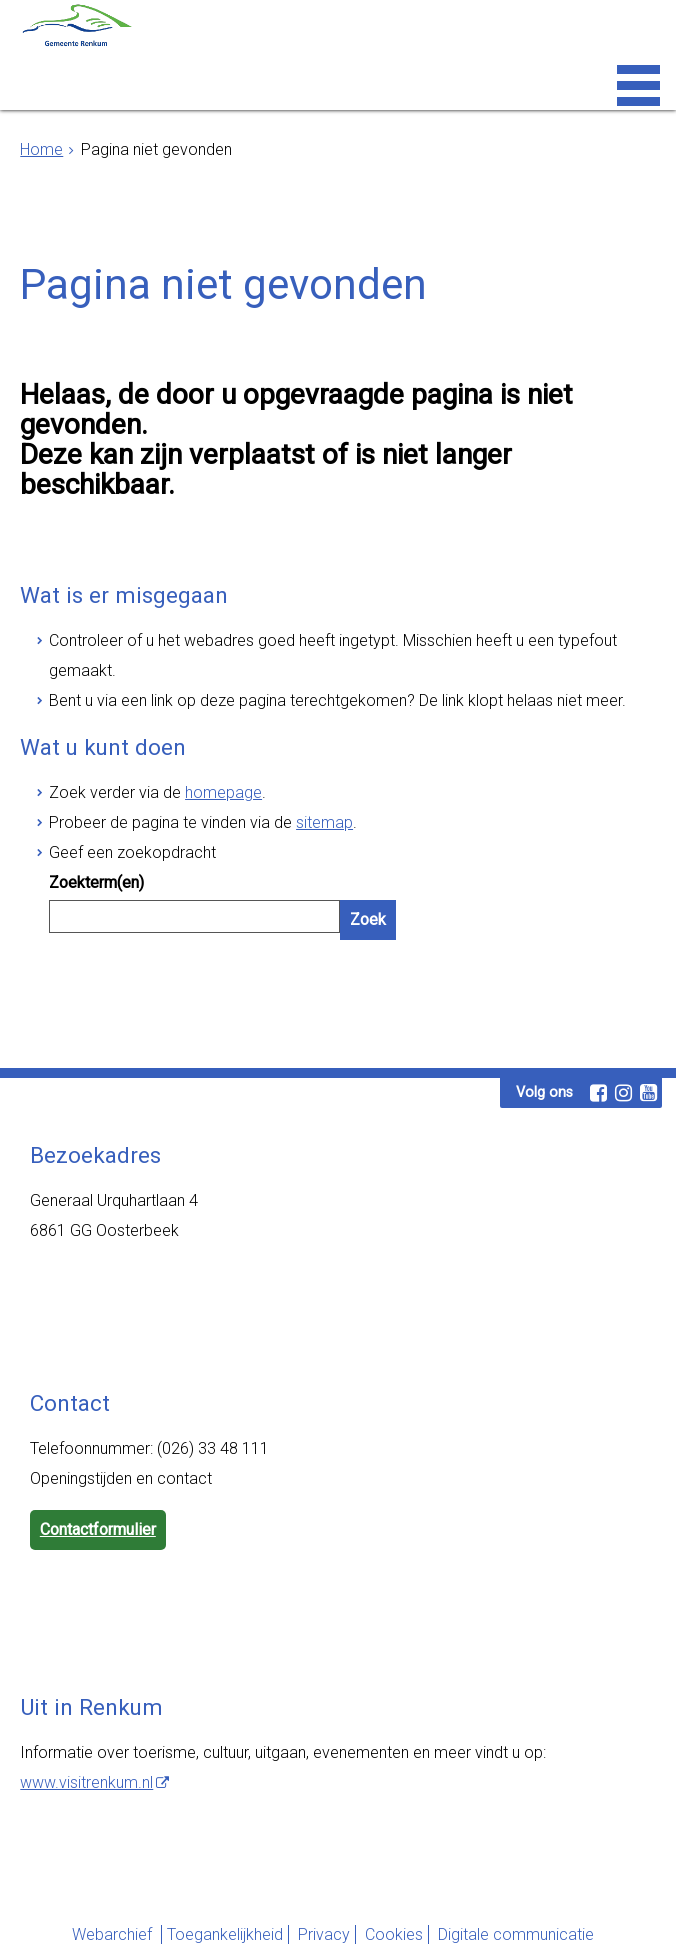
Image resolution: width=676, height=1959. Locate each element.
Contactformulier (98, 1529)
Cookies (394, 1934)
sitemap (324, 822)
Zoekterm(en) (96, 882)
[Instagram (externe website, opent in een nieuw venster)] (623, 1093)
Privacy (324, 1934)
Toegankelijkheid (225, 1934)
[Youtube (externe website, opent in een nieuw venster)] (648, 1093)
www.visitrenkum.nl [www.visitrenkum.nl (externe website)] (86, 1782)
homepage (223, 792)
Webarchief (114, 1934)
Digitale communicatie (516, 1934)
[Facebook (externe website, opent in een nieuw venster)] (598, 1093)
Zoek (368, 919)
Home (41, 149)
